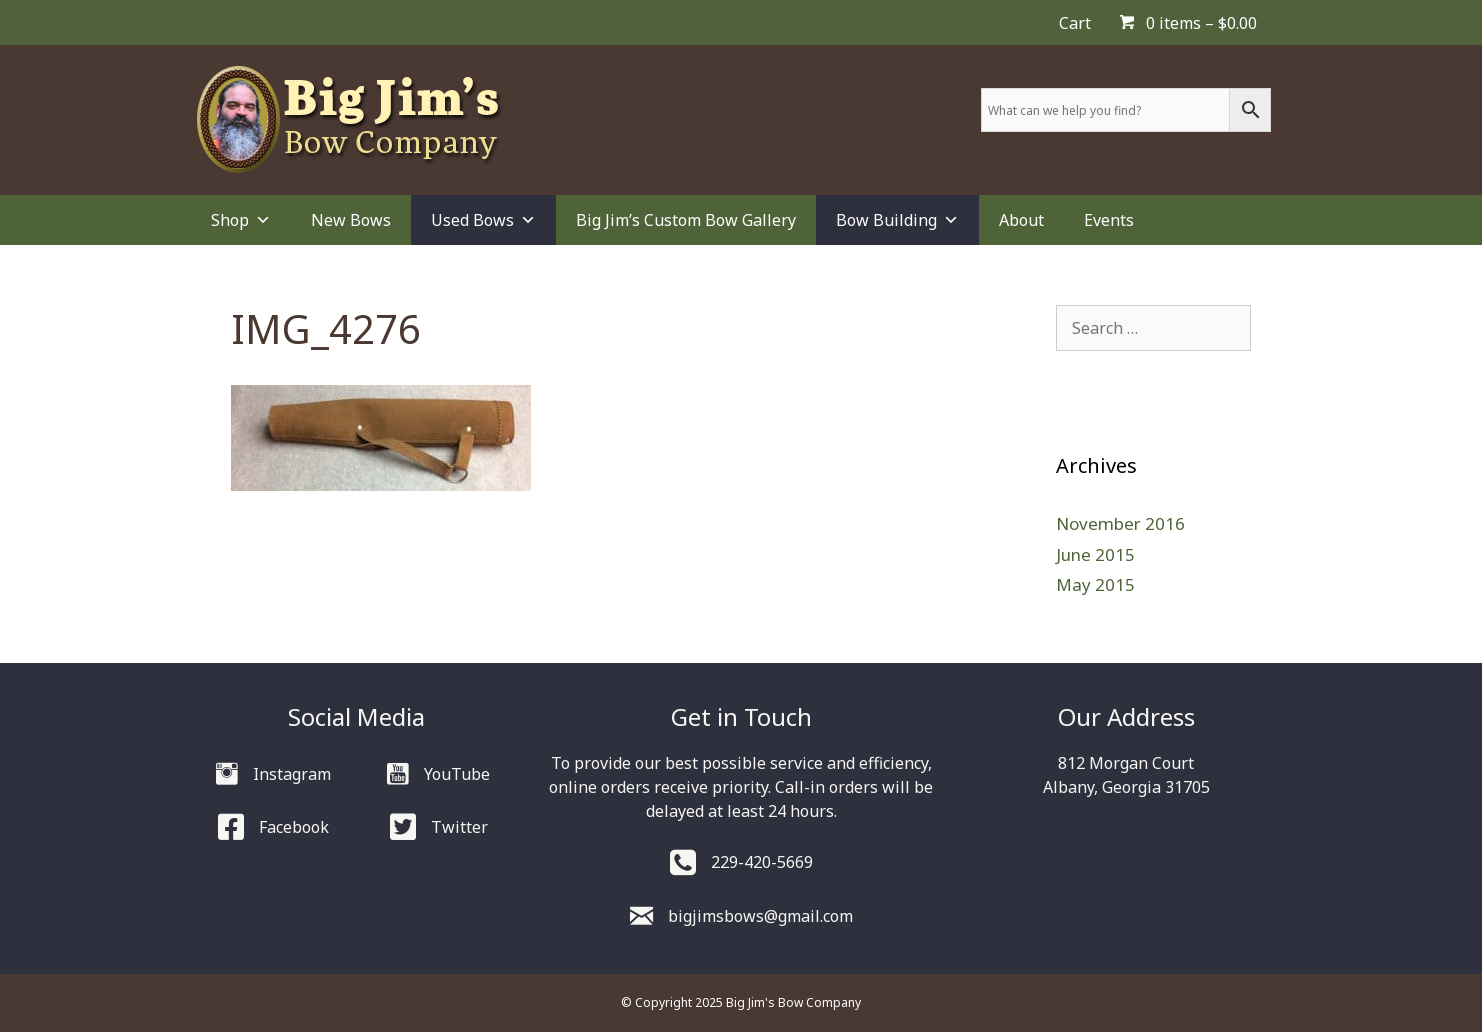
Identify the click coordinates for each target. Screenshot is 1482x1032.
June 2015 (1095, 554)
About (1021, 220)
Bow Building (897, 220)
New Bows (351, 220)
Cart (1075, 23)
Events (1109, 220)
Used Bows (483, 220)
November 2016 (1120, 523)
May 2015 (1095, 584)
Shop (241, 220)
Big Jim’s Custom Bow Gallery (686, 220)
